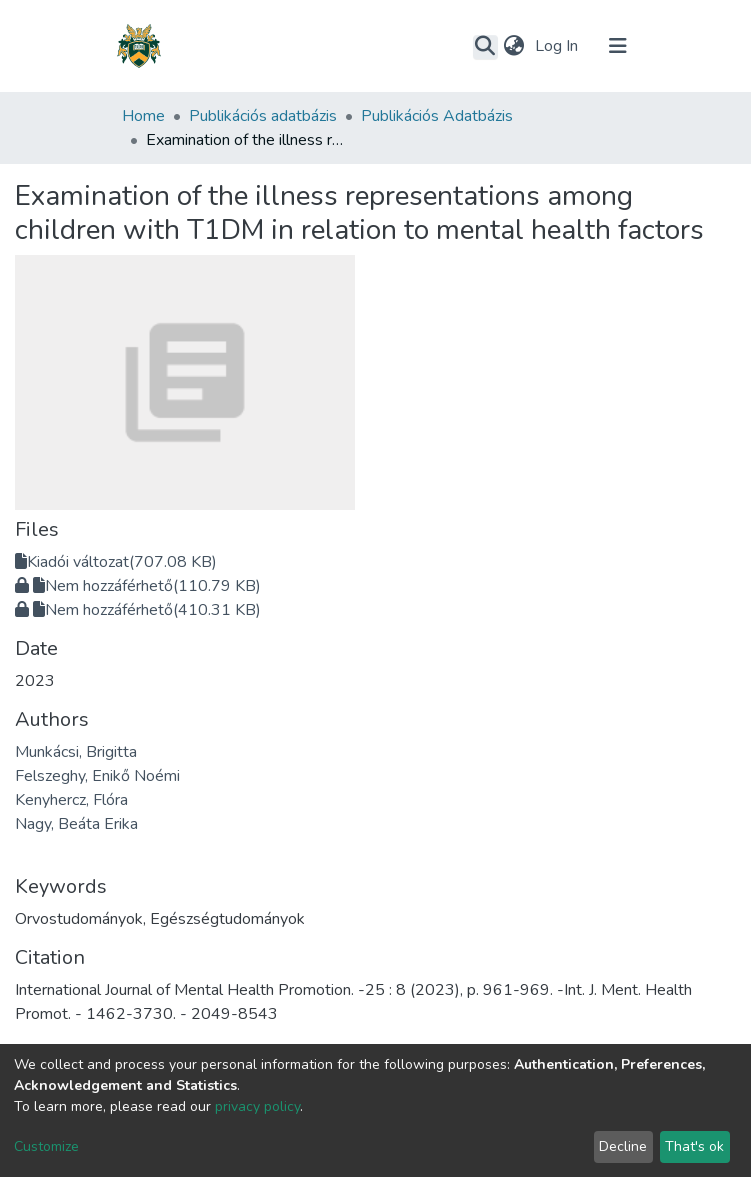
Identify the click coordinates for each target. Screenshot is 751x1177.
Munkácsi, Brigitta (76, 752)
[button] (514, 46)
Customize (46, 1146)
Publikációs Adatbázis (437, 116)
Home (143, 116)
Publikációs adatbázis (263, 116)
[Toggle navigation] (618, 46)
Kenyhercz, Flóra (71, 800)
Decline (623, 1146)
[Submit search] (485, 47)
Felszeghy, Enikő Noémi (97, 776)
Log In (558, 46)
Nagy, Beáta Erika (76, 824)
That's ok (694, 1146)
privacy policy (257, 1106)
